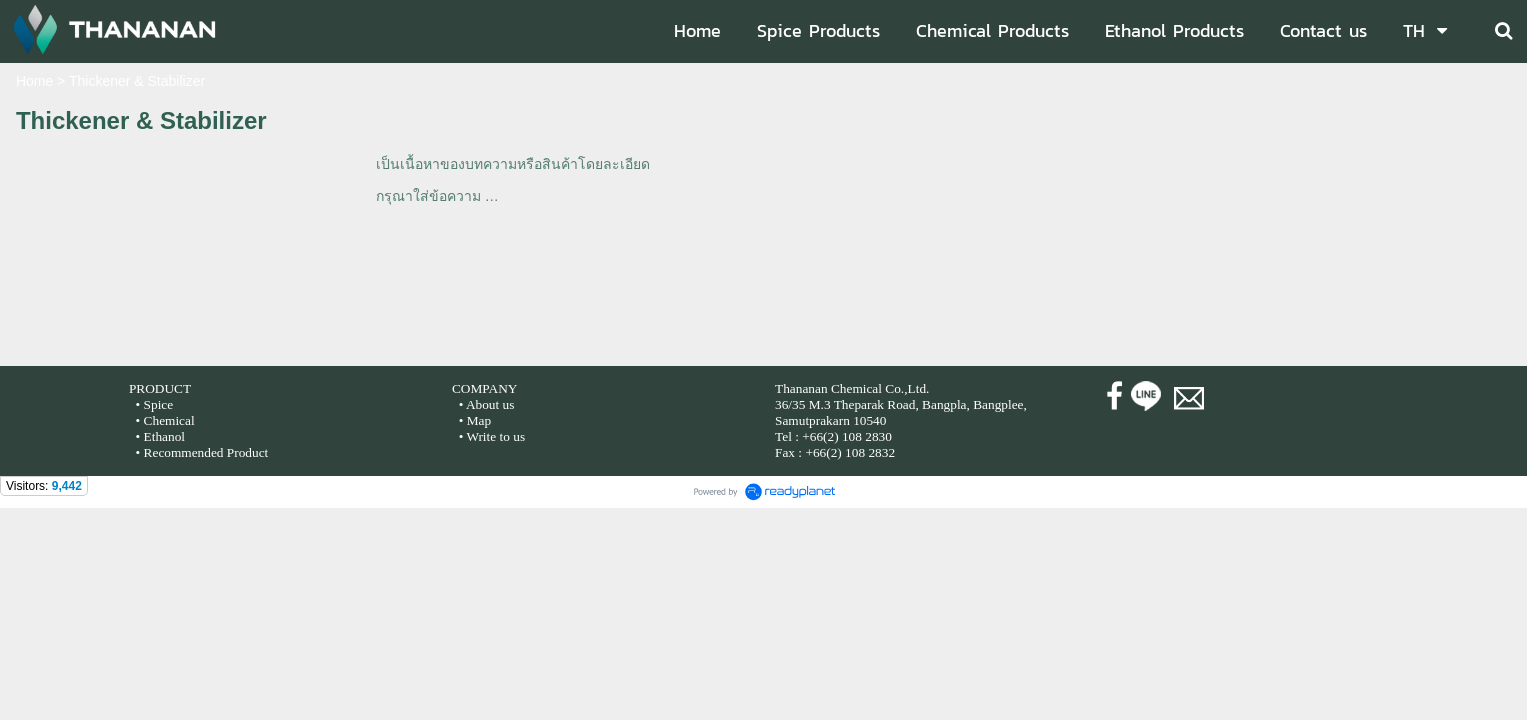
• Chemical (165, 420)
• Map (473, 420)
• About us (487, 404)
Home (34, 81)
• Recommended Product (200, 452)
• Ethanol (158, 436)
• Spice (152, 404)
